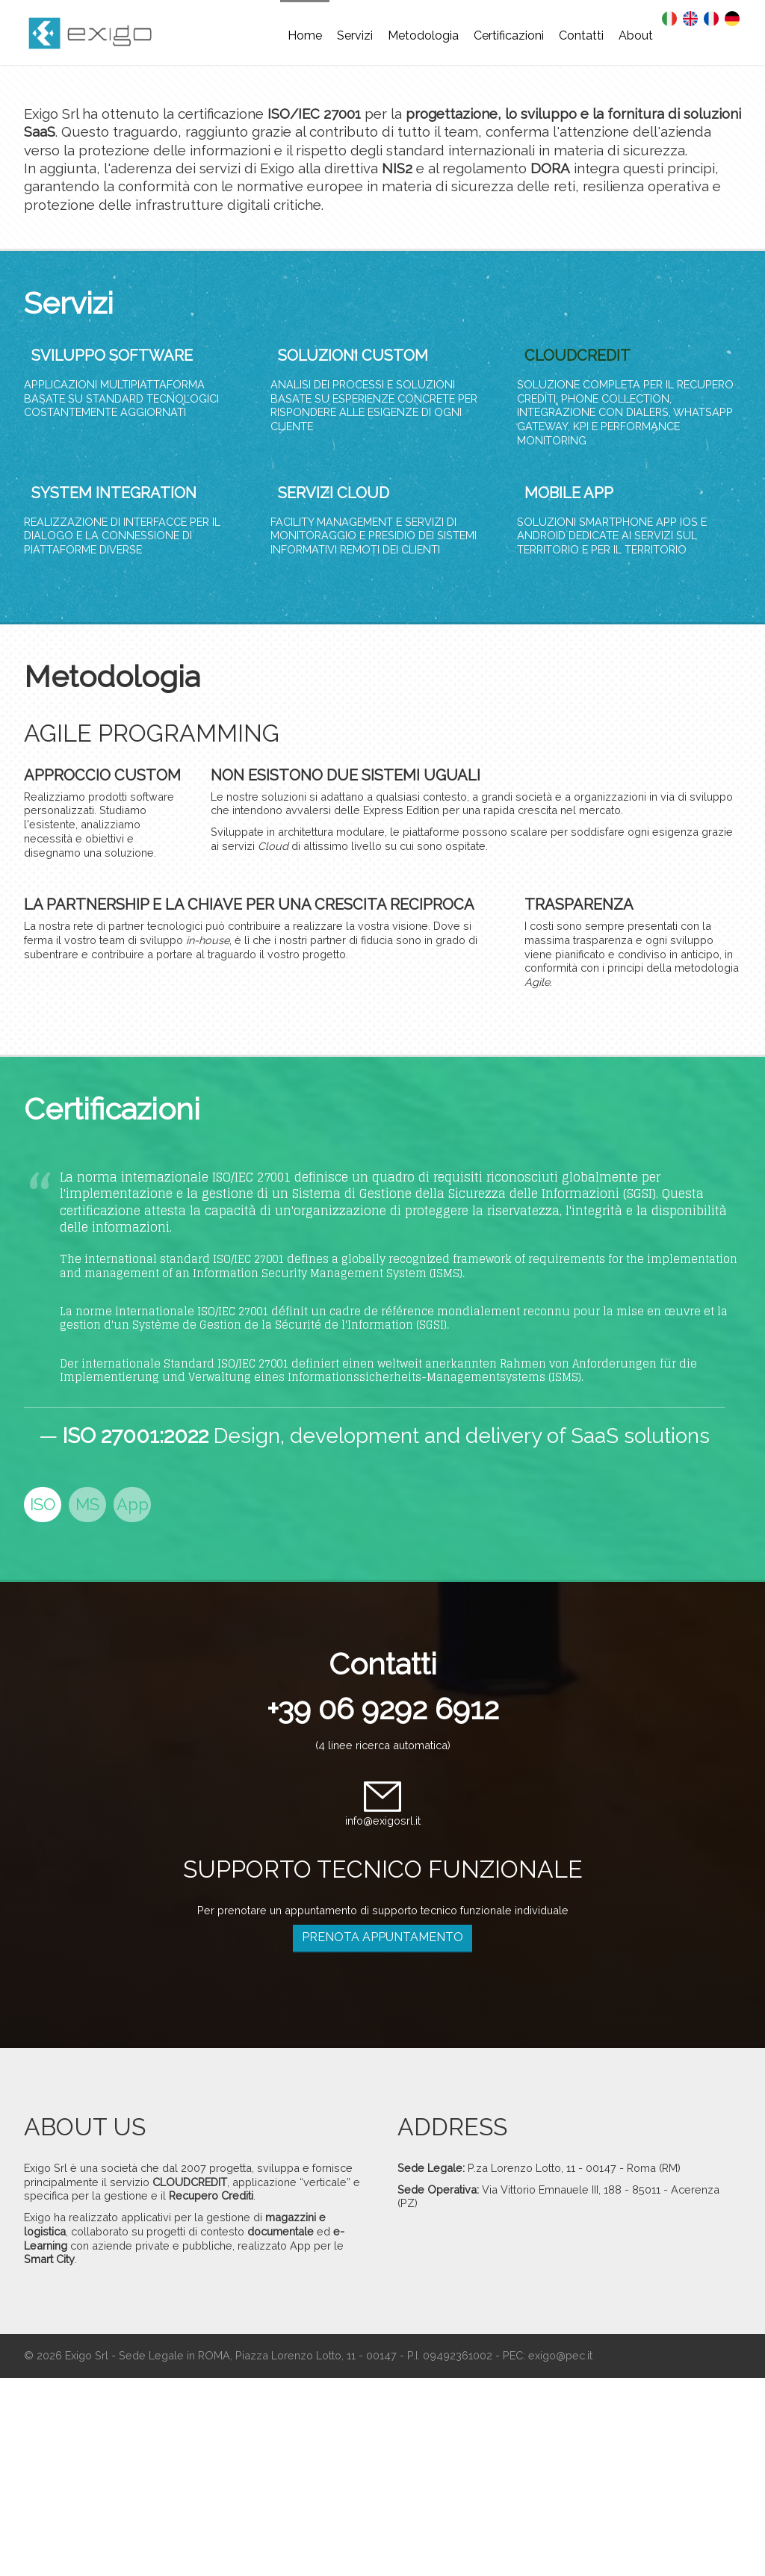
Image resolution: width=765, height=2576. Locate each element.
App (133, 1504)
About (636, 35)
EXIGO (98, 37)
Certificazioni (509, 35)
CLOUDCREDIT (577, 355)
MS (87, 1504)
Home (305, 35)
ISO (42, 1504)
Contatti (581, 35)
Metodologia (423, 35)
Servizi (355, 35)
